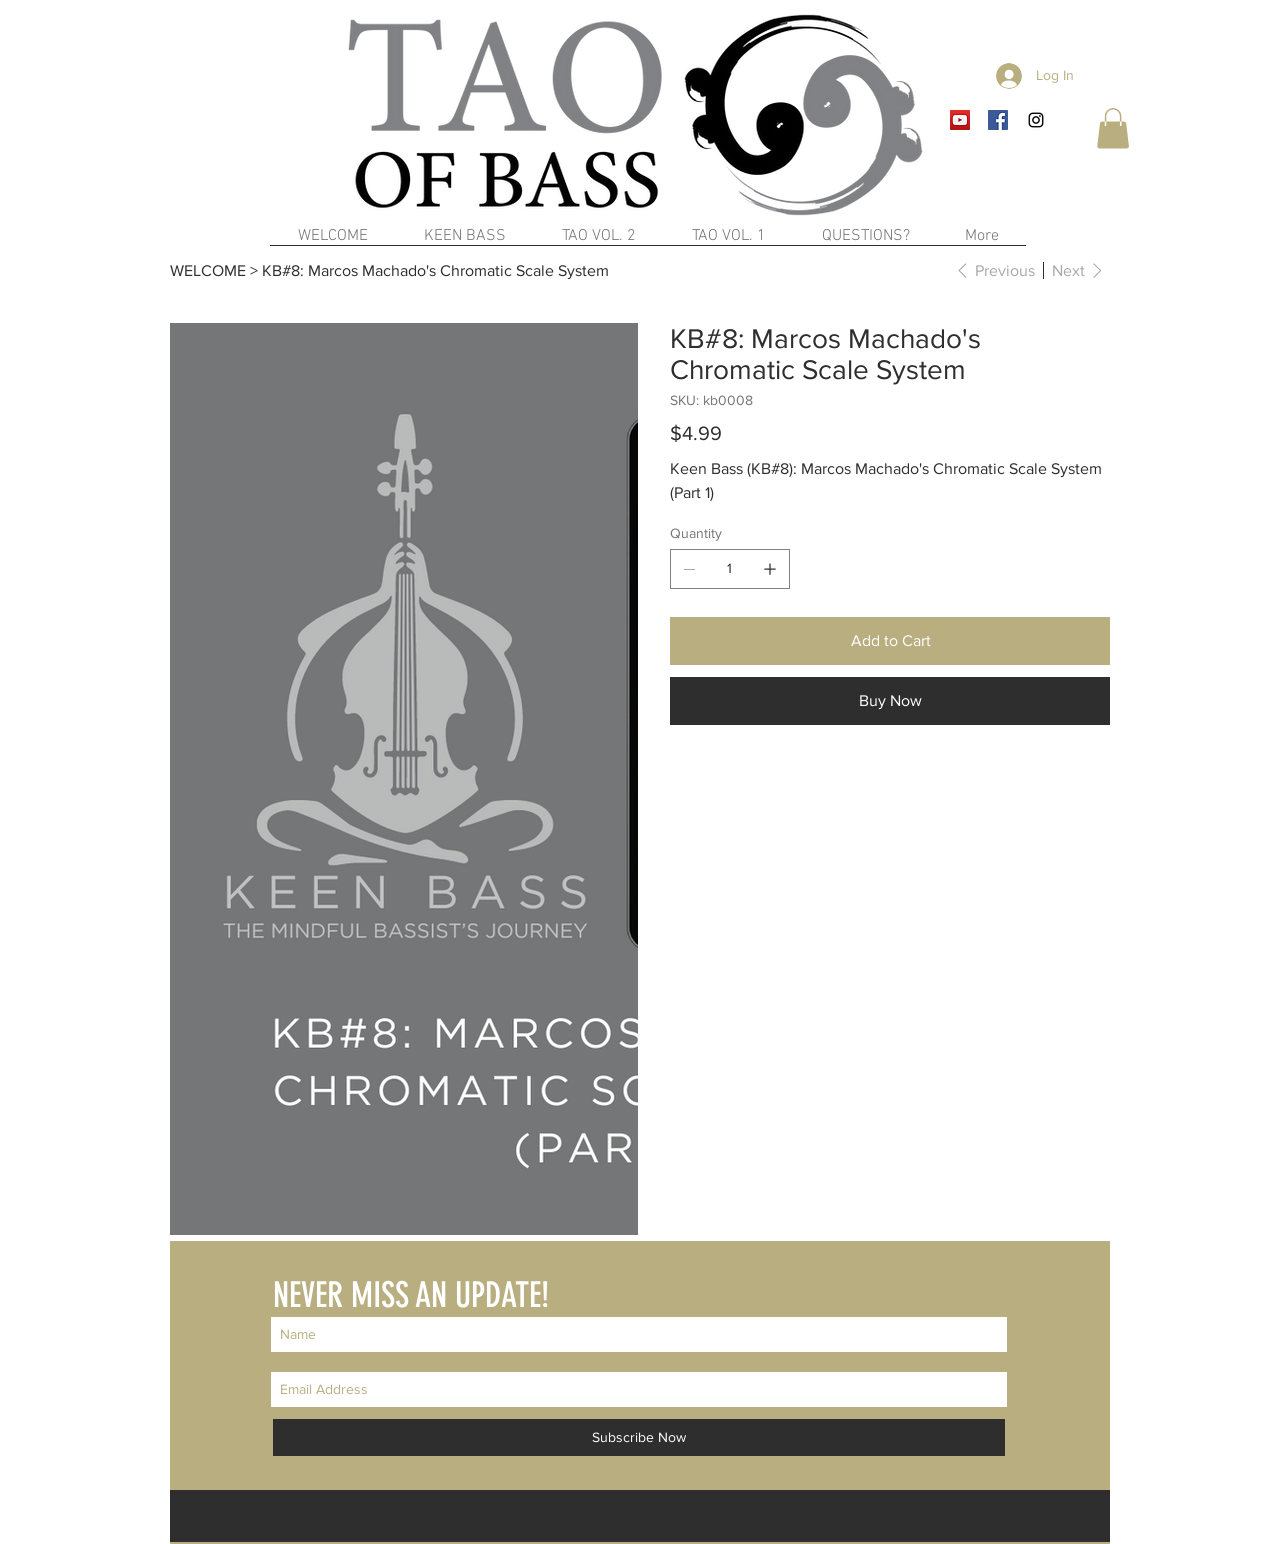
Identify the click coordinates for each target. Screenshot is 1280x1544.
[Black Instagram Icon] (1036, 120)
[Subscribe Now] (639, 1437)
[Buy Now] (890, 701)
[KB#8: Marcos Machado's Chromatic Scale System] (435, 270)
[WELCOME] (208, 270)
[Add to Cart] (890, 641)
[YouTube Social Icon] (960, 120)
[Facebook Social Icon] (998, 120)
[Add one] (770, 569)
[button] (1113, 128)
